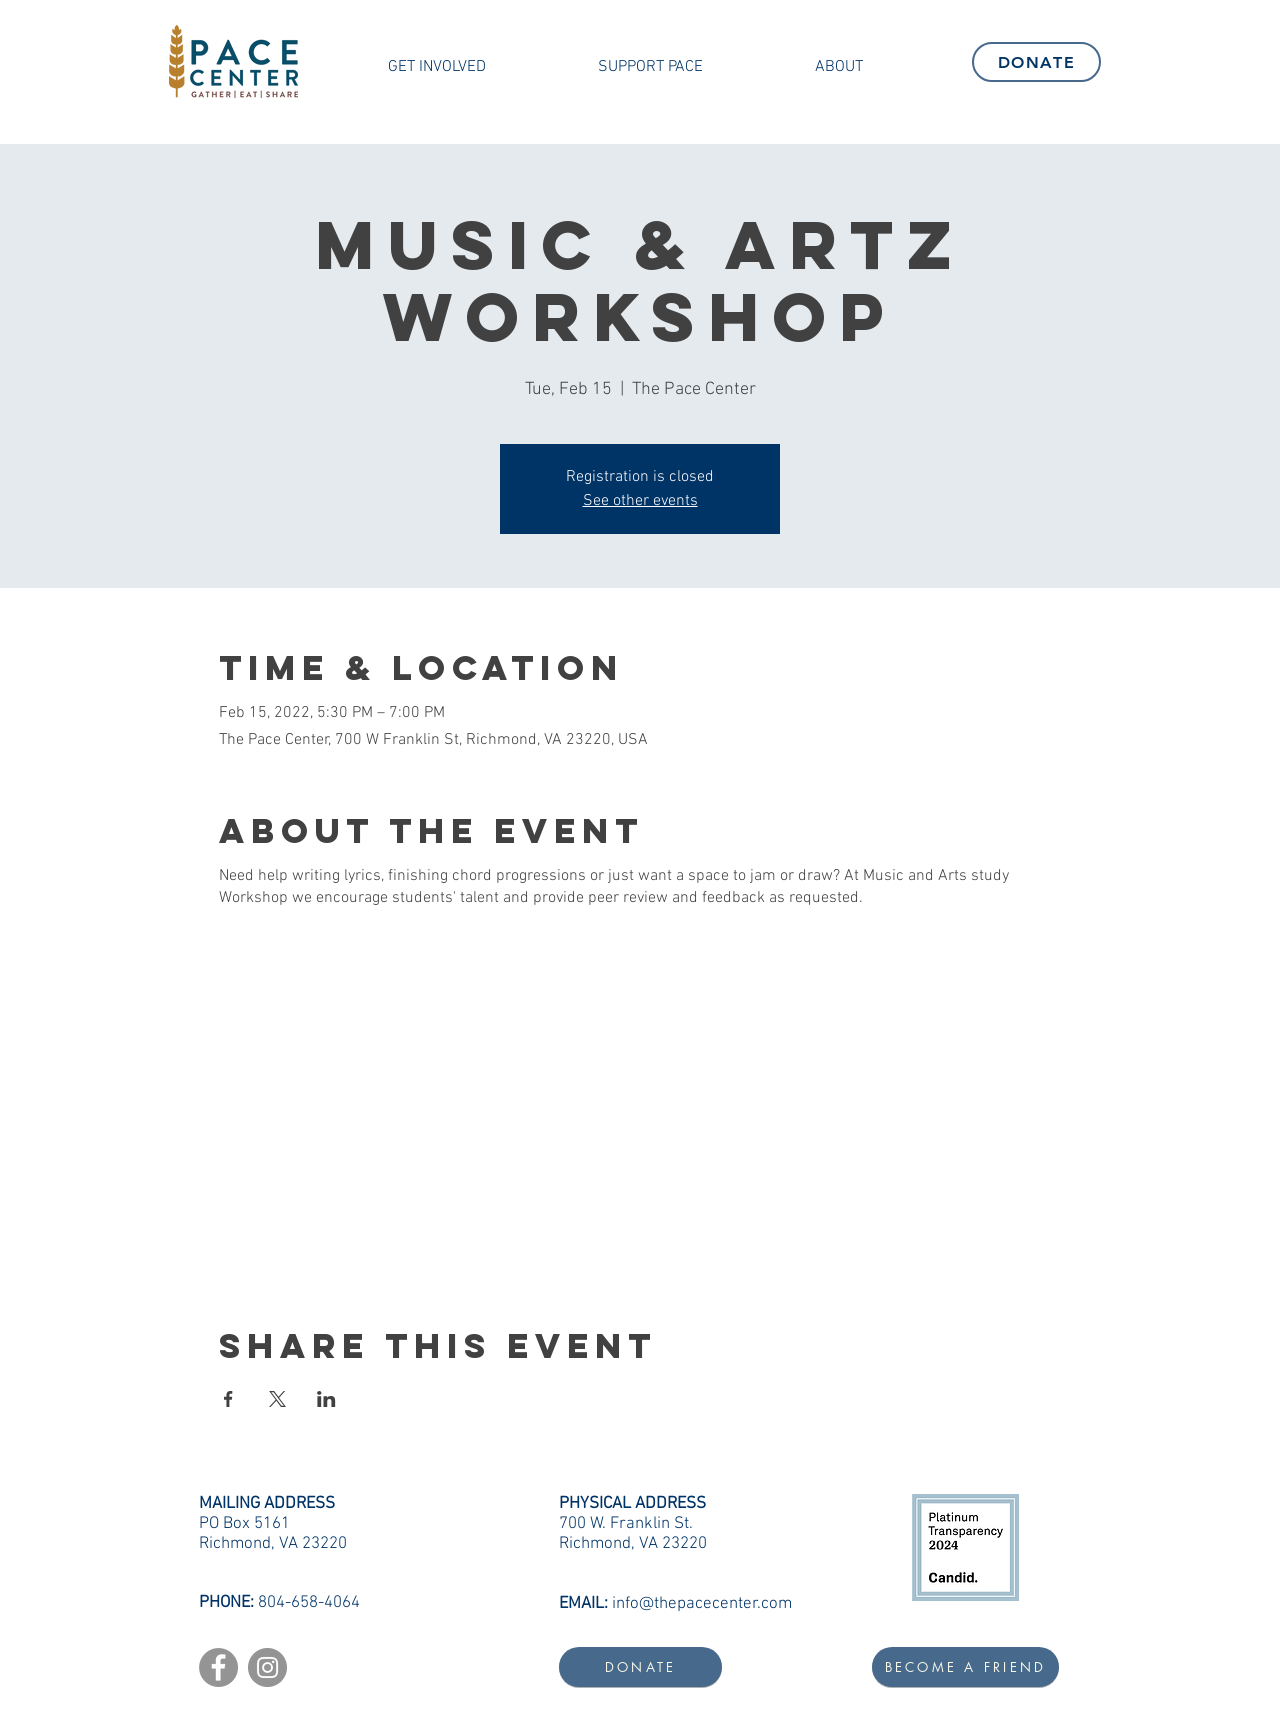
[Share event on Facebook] (228, 1399)
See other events (640, 501)
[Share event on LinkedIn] (326, 1399)
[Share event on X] (277, 1399)
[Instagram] (267, 1667)
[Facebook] (218, 1667)
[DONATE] (1036, 62)
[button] (437, 67)
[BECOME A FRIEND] (965, 1667)
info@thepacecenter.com (702, 1604)
